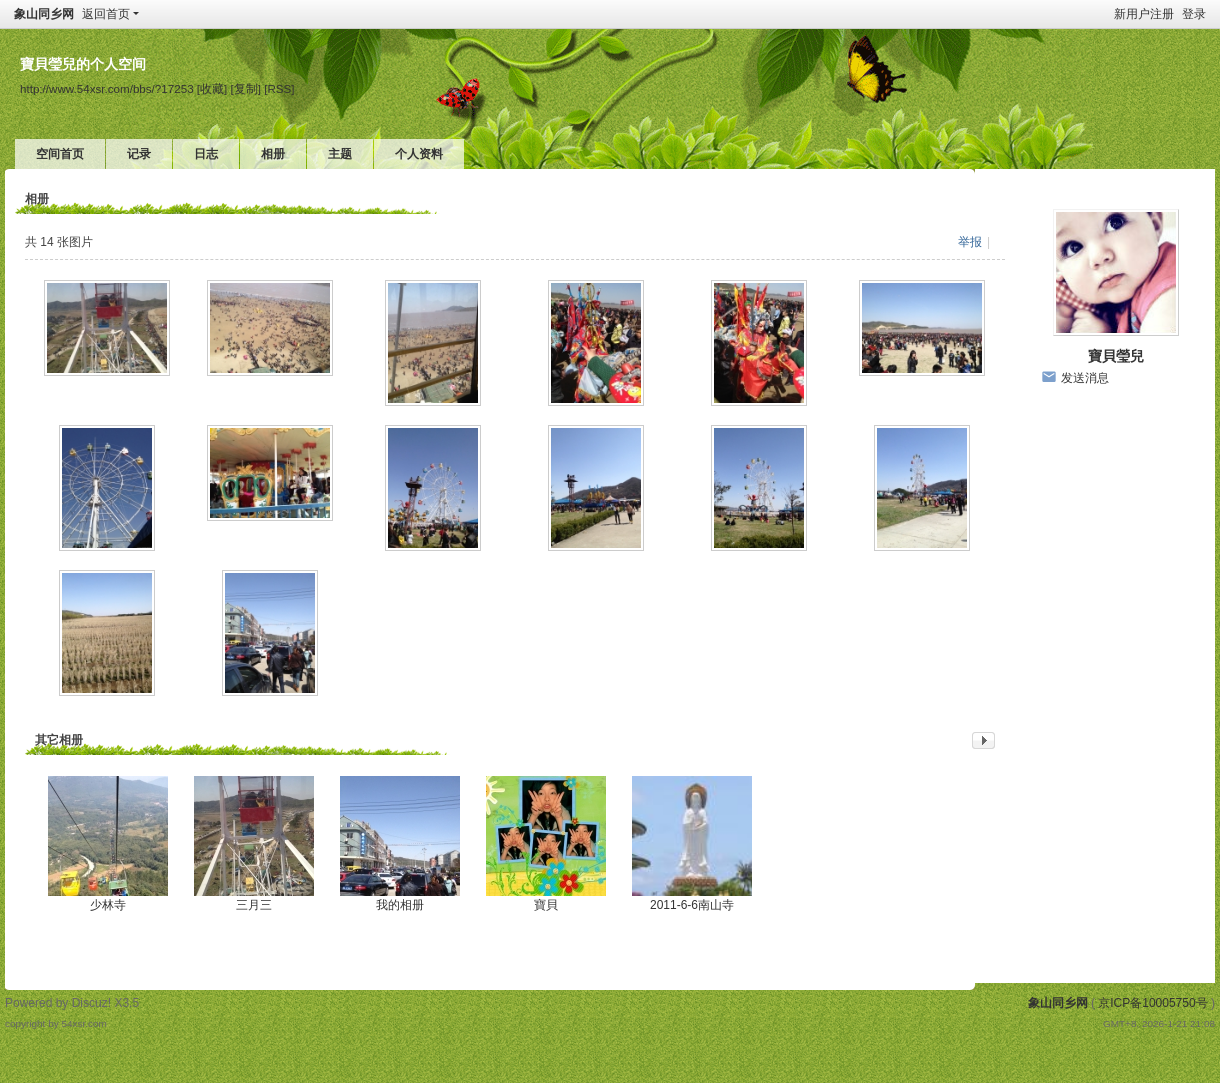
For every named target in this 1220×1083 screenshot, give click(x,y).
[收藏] (212, 88)
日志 (206, 154)
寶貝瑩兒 (1116, 356)
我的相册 (400, 905)
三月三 (254, 905)
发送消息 (1085, 378)
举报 (970, 242)
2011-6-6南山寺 (692, 905)
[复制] (246, 88)
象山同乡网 (44, 14)
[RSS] (279, 88)
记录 (139, 154)
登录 (1194, 14)
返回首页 (106, 14)
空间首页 (60, 154)
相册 (273, 154)
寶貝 (546, 905)
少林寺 (108, 905)
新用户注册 (1144, 14)
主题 (340, 154)
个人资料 (419, 154)
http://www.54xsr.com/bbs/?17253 (107, 88)
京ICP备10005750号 (1152, 1003)
